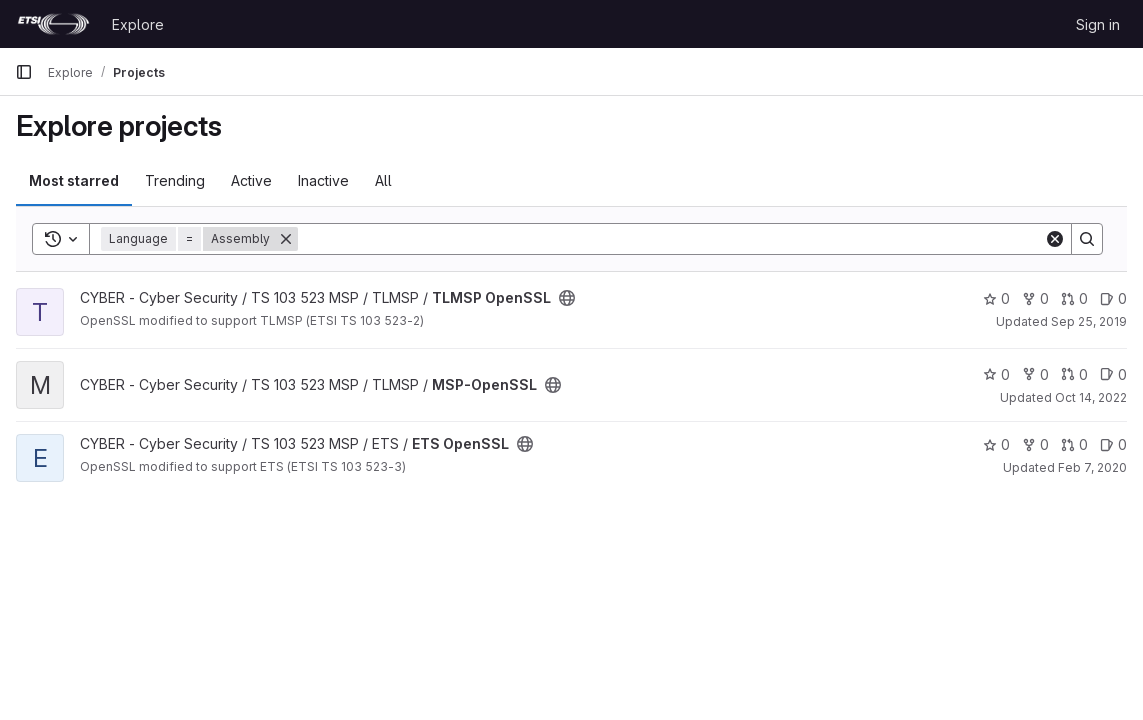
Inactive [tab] (323, 180)
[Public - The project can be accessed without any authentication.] (567, 298)
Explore (138, 24)
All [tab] (383, 180)
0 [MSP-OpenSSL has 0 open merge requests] (1074, 374)
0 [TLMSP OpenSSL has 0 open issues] (1113, 298)
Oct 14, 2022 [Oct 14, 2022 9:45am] (1091, 397)
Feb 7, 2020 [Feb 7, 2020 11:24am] (1092, 467)
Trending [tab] (175, 180)
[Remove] (286, 239)
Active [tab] (251, 180)
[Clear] (1055, 239)
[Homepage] (53, 24)
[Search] (671, 239)
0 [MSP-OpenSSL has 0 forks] (1035, 374)
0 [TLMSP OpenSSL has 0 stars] (996, 298)
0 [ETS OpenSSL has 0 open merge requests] (1074, 444)
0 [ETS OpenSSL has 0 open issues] (1113, 444)
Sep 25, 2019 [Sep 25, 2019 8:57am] (1089, 321)
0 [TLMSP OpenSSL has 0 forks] (1035, 298)
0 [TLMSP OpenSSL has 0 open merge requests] (1074, 298)
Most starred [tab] (74, 180)
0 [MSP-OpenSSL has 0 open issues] (1113, 374)
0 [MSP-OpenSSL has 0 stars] (996, 374)
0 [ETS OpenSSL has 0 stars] (996, 444)
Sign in (1098, 24)
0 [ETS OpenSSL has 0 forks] (1035, 444)
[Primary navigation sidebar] (24, 72)
